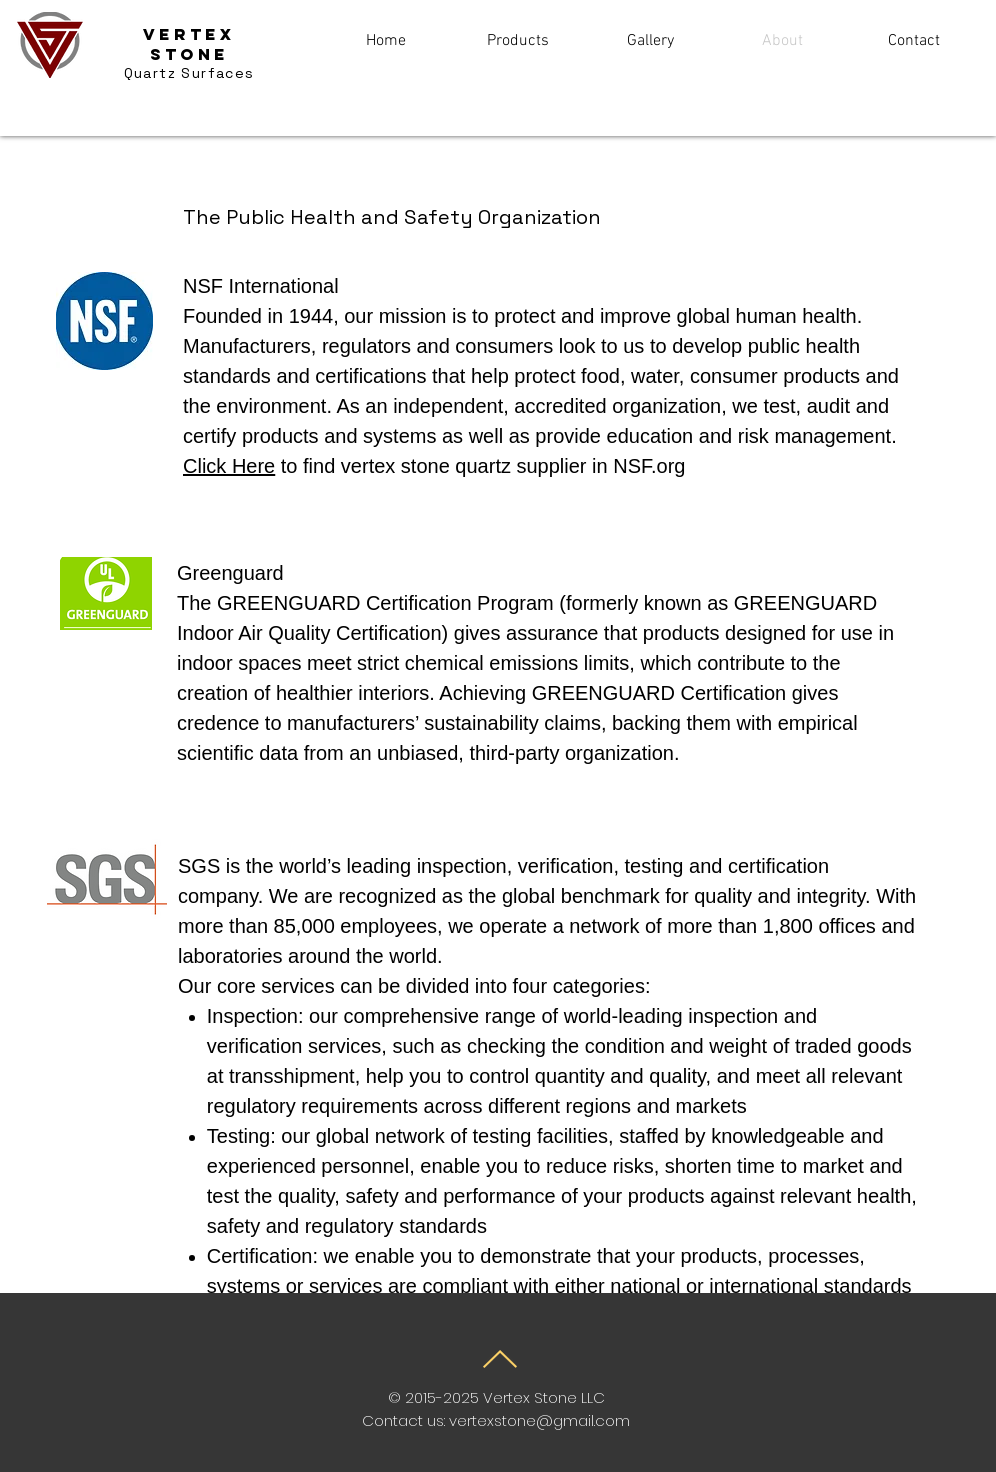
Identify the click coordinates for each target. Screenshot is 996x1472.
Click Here (229, 466)
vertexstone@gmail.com (539, 1420)
